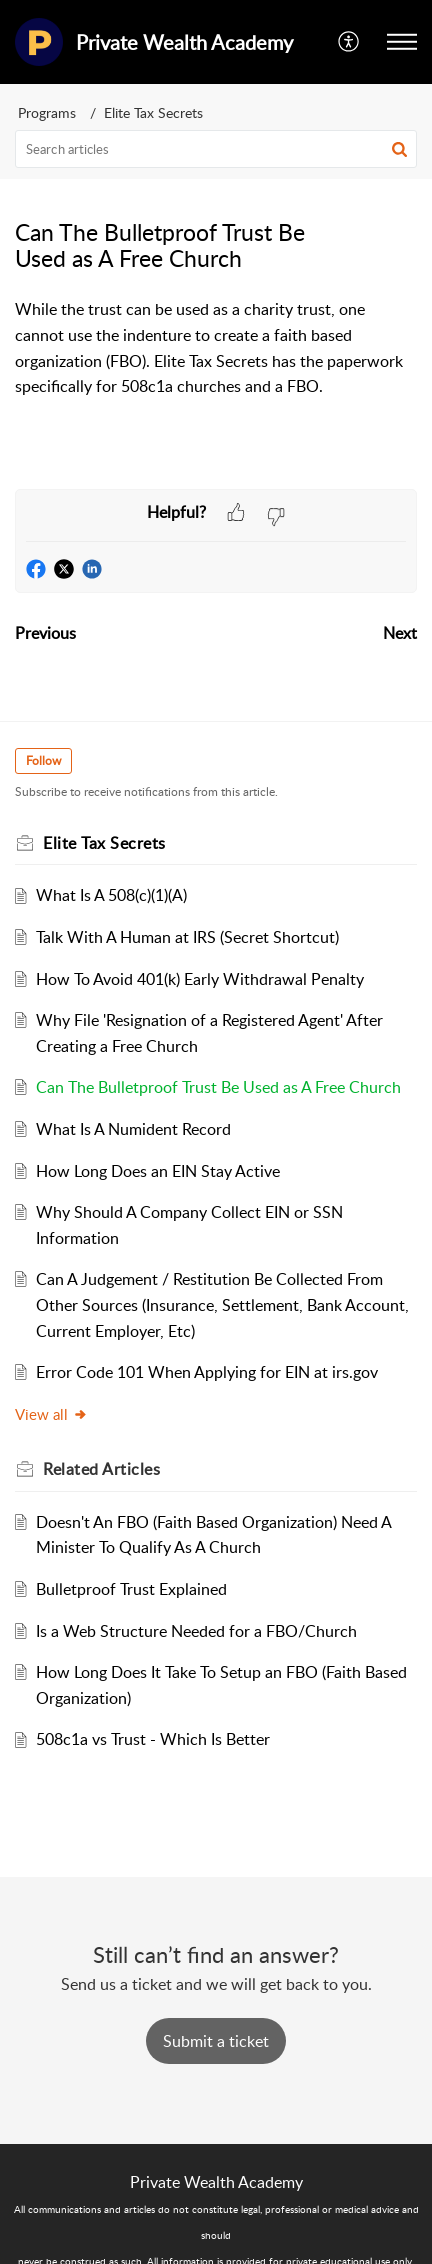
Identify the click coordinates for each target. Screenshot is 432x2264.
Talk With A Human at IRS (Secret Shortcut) (187, 937)
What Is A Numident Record (133, 1129)
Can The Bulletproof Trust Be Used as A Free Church (218, 1087)
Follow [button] (43, 760)
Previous (45, 633)
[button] (349, 42)
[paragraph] (216, 348)
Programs (47, 112)
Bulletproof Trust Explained (131, 1589)
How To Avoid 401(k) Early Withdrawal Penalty (200, 979)
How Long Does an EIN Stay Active (158, 1171)
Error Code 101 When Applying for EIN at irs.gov (207, 1372)
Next (400, 633)
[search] (216, 149)
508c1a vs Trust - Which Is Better (153, 1739)
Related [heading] (101, 1469)
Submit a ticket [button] (216, 2041)
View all (51, 1414)
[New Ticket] (216, 2041)
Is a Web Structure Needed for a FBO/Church (196, 1631)
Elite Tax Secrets (153, 112)
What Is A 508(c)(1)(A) (111, 895)
